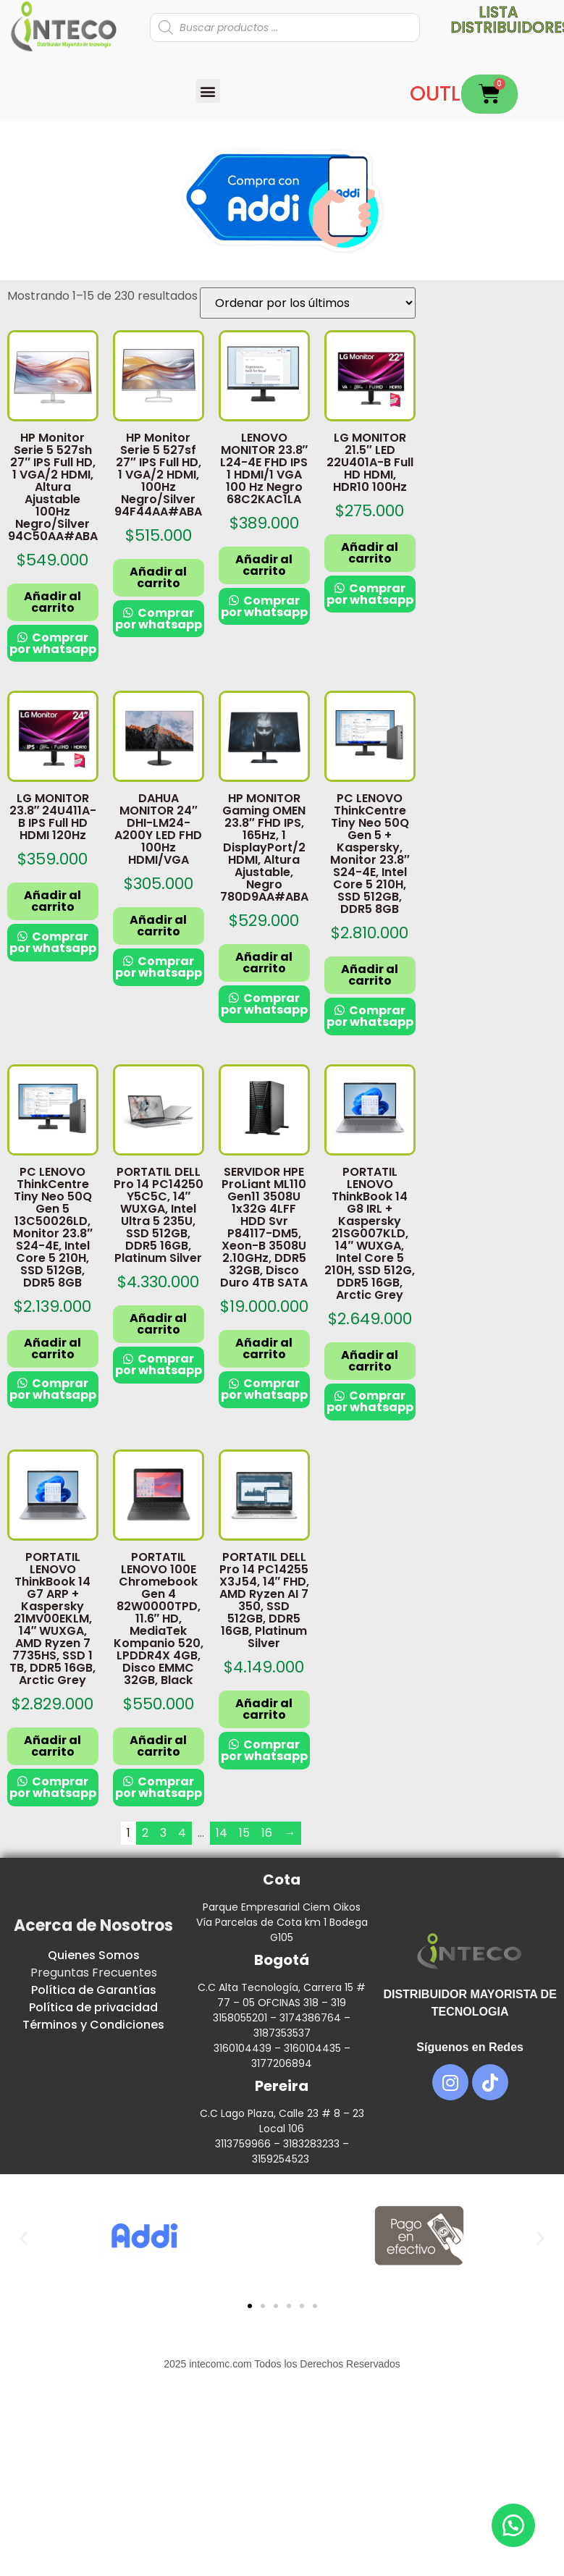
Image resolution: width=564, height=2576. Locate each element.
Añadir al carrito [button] (52, 602)
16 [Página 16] (266, 1832)
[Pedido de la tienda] (308, 303)
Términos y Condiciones (93, 2024)
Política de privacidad (93, 2007)
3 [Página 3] (163, 1832)
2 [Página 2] (145, 1832)
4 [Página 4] (182, 1832)
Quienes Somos (94, 1955)
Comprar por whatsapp (52, 643)
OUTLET (446, 94)
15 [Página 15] (244, 1832)
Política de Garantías (93, 1990)
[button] (208, 91)
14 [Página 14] (221, 1832)
